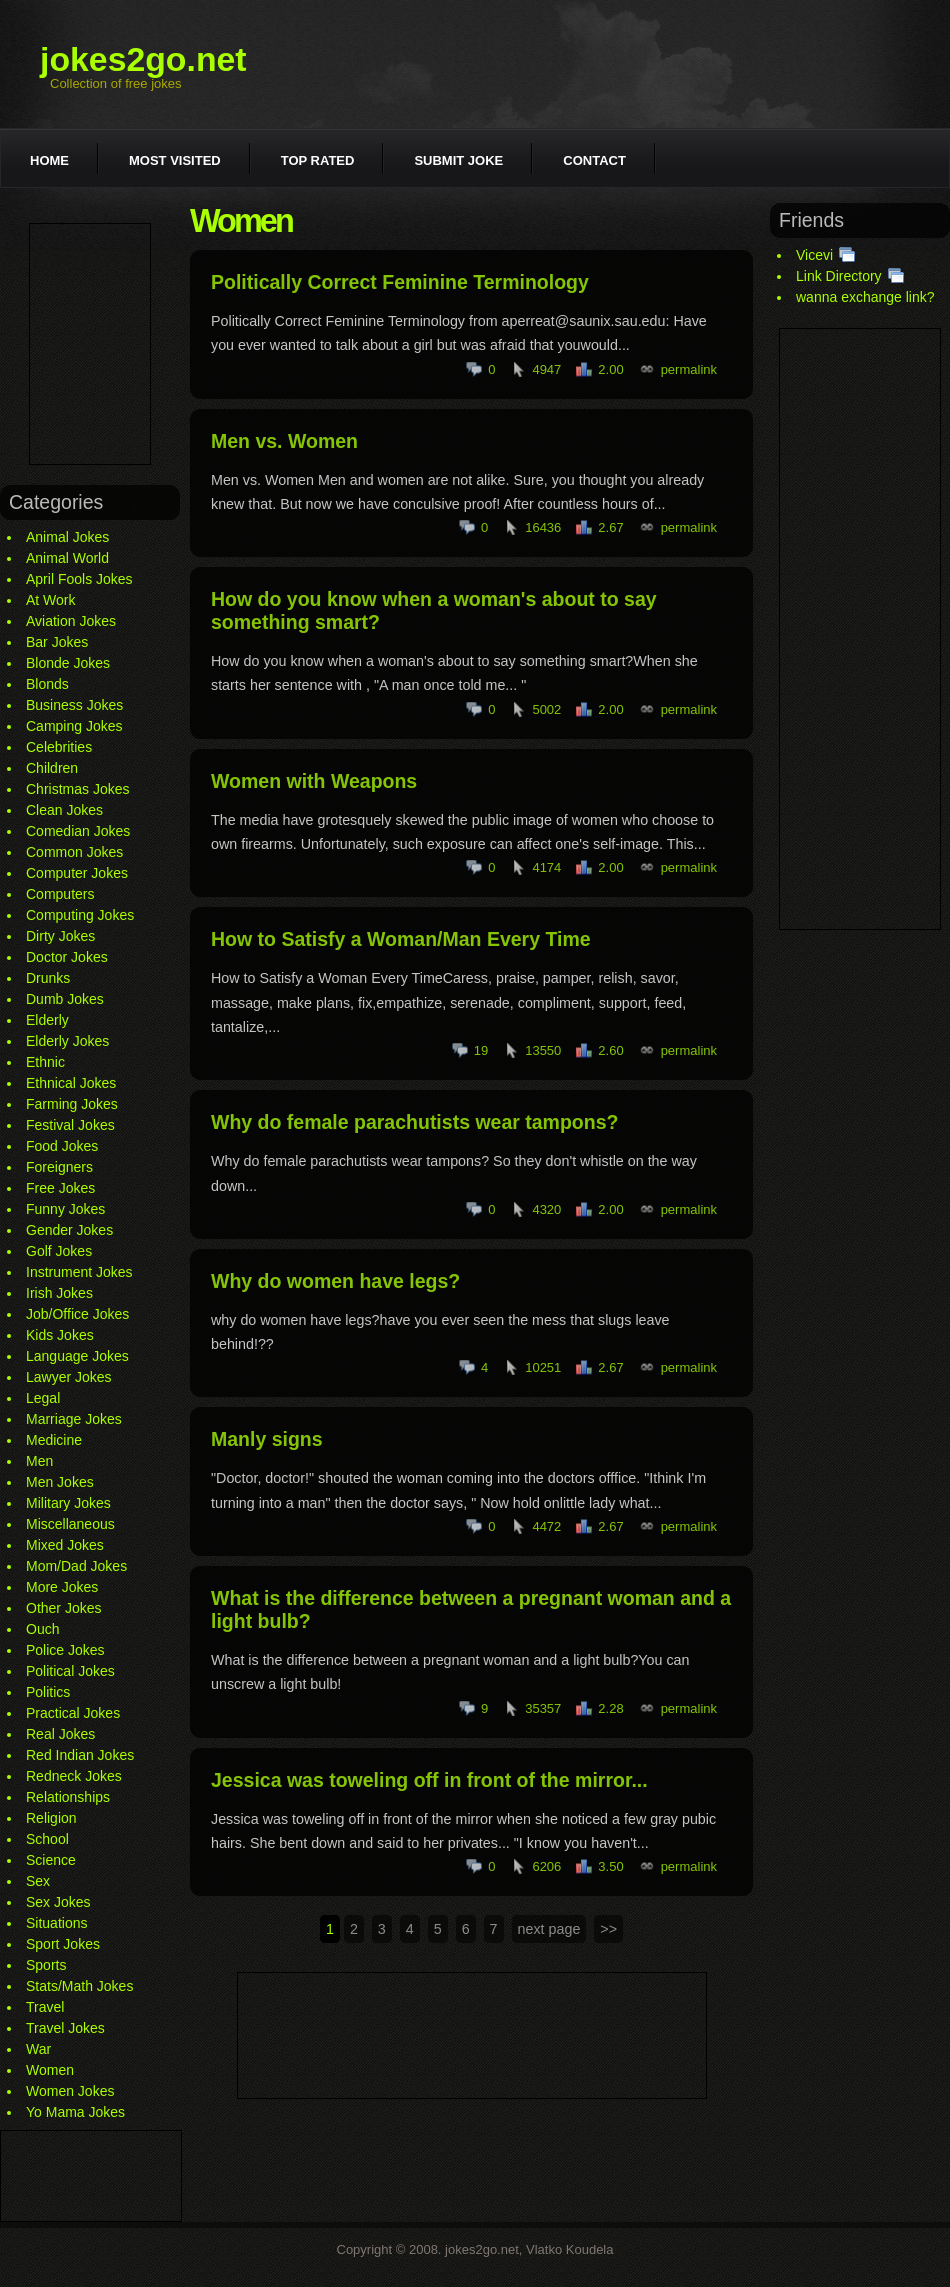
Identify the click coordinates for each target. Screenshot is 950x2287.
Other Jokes (63, 1608)
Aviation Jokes (71, 621)
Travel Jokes (65, 2028)
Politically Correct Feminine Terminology (400, 282)
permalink (689, 369)
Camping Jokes (74, 726)
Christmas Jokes (77, 789)
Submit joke (458, 160)
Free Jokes (60, 1188)
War (38, 2049)
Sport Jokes (63, 1944)
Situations (56, 1923)
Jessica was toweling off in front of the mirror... (429, 1780)
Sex (38, 1881)
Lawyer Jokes (69, 1377)
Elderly (47, 1020)
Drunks (48, 978)
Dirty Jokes (60, 936)
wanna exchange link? (865, 297)
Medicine (54, 1440)
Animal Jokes (67, 537)
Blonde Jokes (68, 663)
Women (50, 2070)
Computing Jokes (80, 915)
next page (549, 1929)
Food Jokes (62, 1146)
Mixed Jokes (65, 1545)
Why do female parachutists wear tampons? (414, 1122)
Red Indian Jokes (80, 1755)
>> (608, 1929)
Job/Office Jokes (77, 1314)
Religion (51, 1818)
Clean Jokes (64, 810)
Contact (594, 160)
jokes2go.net (143, 59)
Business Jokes (74, 705)
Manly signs (267, 1439)
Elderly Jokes (67, 1041)
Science (51, 1860)
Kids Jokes (60, 1335)
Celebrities (59, 747)
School (47, 1839)
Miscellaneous (70, 1524)
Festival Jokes (70, 1125)
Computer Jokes (77, 873)
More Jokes (62, 1587)
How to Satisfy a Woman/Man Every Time (401, 939)
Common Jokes (74, 852)
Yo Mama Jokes (75, 2112)
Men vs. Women (284, 441)
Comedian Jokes (78, 831)
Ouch (42, 1629)
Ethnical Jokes (71, 1083)
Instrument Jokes (79, 1272)
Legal (43, 1398)
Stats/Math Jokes (79, 1986)
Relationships (68, 1797)
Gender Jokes (69, 1230)
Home (49, 160)
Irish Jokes (59, 1293)
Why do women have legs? (335, 1281)
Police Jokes (65, 1650)
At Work (51, 600)
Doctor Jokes (67, 957)
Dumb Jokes (65, 999)
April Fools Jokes (79, 579)
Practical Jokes (73, 1713)
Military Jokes (68, 1503)
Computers (60, 894)
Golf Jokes (59, 1251)
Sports (46, 1965)
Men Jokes (60, 1482)
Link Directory (839, 276)
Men (39, 1461)
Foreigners (59, 1167)
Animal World (67, 558)
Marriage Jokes (74, 1419)
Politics (48, 1692)
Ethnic (45, 1062)
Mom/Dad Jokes (76, 1566)
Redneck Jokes (74, 1776)
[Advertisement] (90, 344)
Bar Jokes (57, 642)
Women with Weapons (314, 781)
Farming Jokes (72, 1104)
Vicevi (814, 255)
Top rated (318, 160)
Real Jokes (60, 1734)
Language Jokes (77, 1356)
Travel (45, 2007)
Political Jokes (70, 1671)
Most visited (175, 160)
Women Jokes (70, 2091)
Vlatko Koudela (569, 2249)
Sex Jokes (58, 1902)
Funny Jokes (65, 1209)
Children (52, 768)
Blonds (47, 684)
